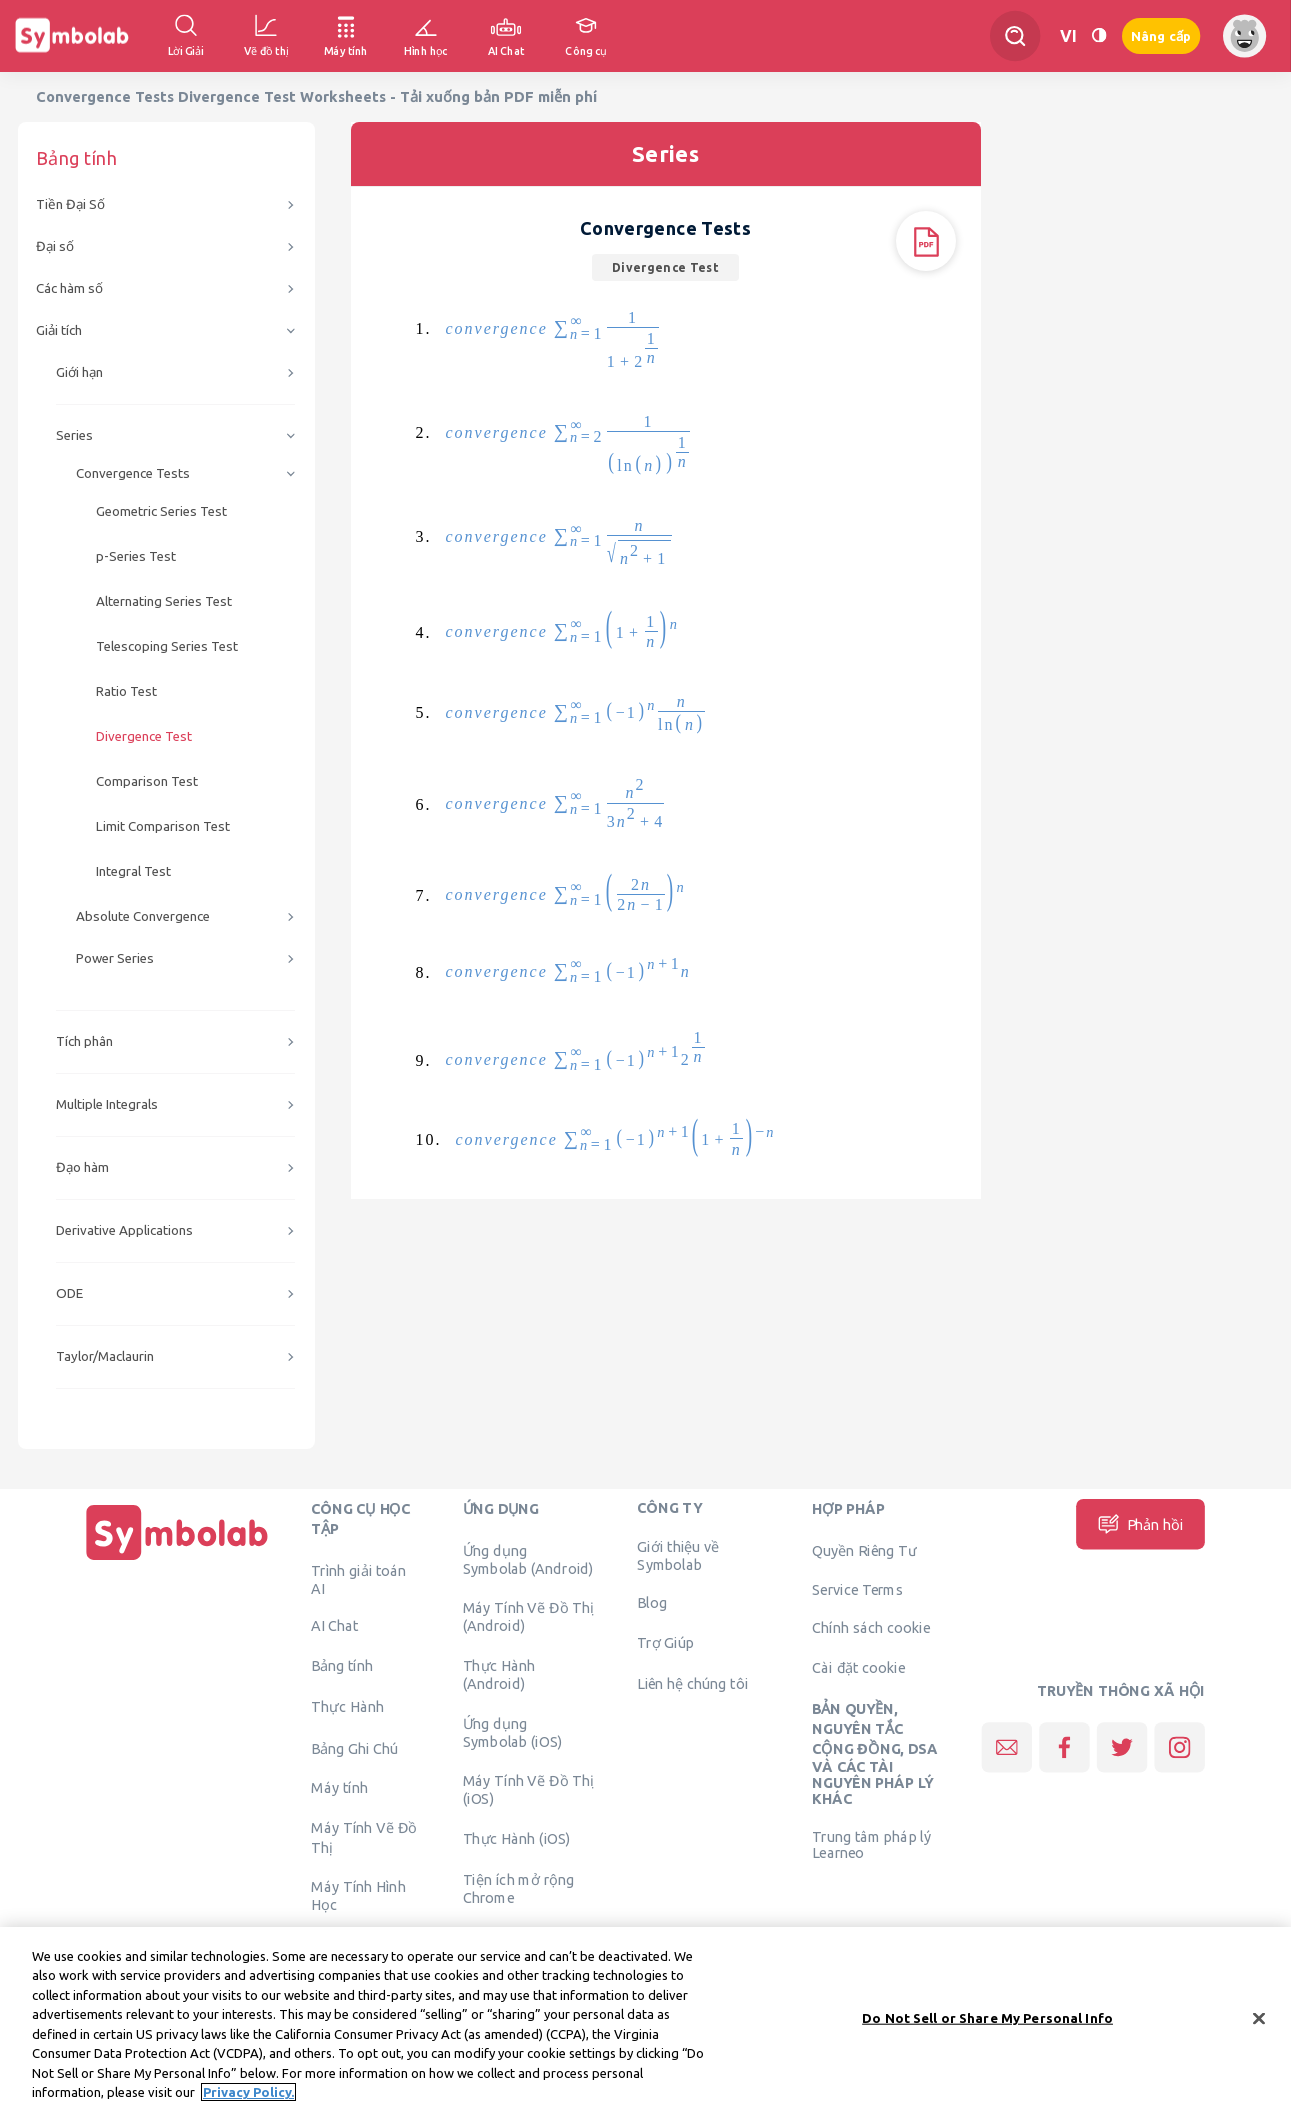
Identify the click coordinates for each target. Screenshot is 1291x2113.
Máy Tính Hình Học (358, 1896)
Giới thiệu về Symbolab (678, 1556)
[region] (645, 2020)
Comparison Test (147, 781)
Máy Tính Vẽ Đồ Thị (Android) (528, 1617)
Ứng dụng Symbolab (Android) (528, 1559)
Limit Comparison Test (163, 826)
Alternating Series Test (164, 601)
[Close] (1259, 2018)
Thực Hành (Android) (499, 1674)
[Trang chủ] (177, 1560)
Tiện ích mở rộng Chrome (519, 1889)
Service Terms (857, 1590)
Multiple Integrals (107, 1104)
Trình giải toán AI (358, 1579)
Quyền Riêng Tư (864, 1550)
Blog (652, 1602)
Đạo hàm (82, 1167)
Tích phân (84, 1041)
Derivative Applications (124, 1230)
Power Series (115, 958)
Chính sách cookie (871, 1628)
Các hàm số (69, 288)
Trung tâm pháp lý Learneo (871, 1844)
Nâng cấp (1161, 36)
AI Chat (335, 1626)
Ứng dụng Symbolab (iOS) (513, 1732)
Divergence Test (144, 736)
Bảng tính (342, 1665)
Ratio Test (126, 691)
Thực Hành (347, 1707)
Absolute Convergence (143, 916)
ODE (69, 1293)
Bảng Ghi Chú (354, 1748)
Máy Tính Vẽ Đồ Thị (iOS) (528, 1790)
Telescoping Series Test (167, 646)
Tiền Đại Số (70, 204)
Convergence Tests (133, 473)
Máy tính (339, 1788)
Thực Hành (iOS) (517, 1838)
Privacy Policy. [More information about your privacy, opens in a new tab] (248, 2092)
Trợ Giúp (665, 1642)
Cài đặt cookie (858, 1667)
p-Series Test (136, 556)
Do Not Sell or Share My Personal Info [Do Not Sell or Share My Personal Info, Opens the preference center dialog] (987, 2018)
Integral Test (133, 871)
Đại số (55, 246)
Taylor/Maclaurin (105, 1356)
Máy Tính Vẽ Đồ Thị (364, 1837)
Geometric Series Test (161, 511)
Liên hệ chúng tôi (692, 1683)
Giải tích (59, 330)
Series (74, 435)
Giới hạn (79, 372)
